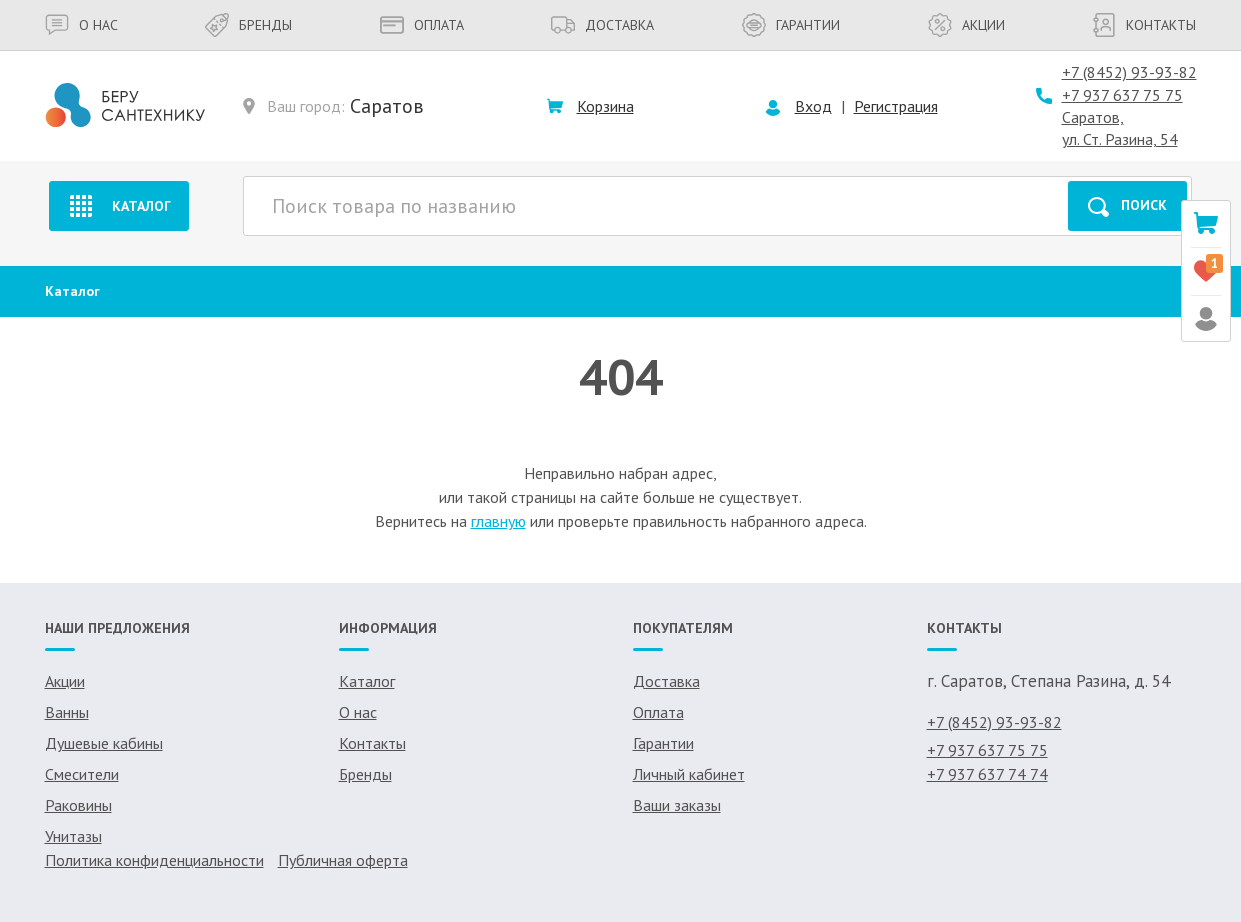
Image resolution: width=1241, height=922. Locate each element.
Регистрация (896, 106)
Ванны (67, 712)
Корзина (605, 106)
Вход (813, 106)
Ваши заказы (677, 805)
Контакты (1144, 25)
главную (498, 521)
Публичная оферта (343, 860)
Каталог (118, 206)
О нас (81, 25)
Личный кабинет (689, 774)
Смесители (82, 774)
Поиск (1127, 206)
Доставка (602, 25)
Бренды (248, 25)
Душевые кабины (104, 743)
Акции (966, 25)
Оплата (422, 25)
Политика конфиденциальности (154, 860)
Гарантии (791, 25)
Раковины (78, 805)
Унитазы (73, 836)
